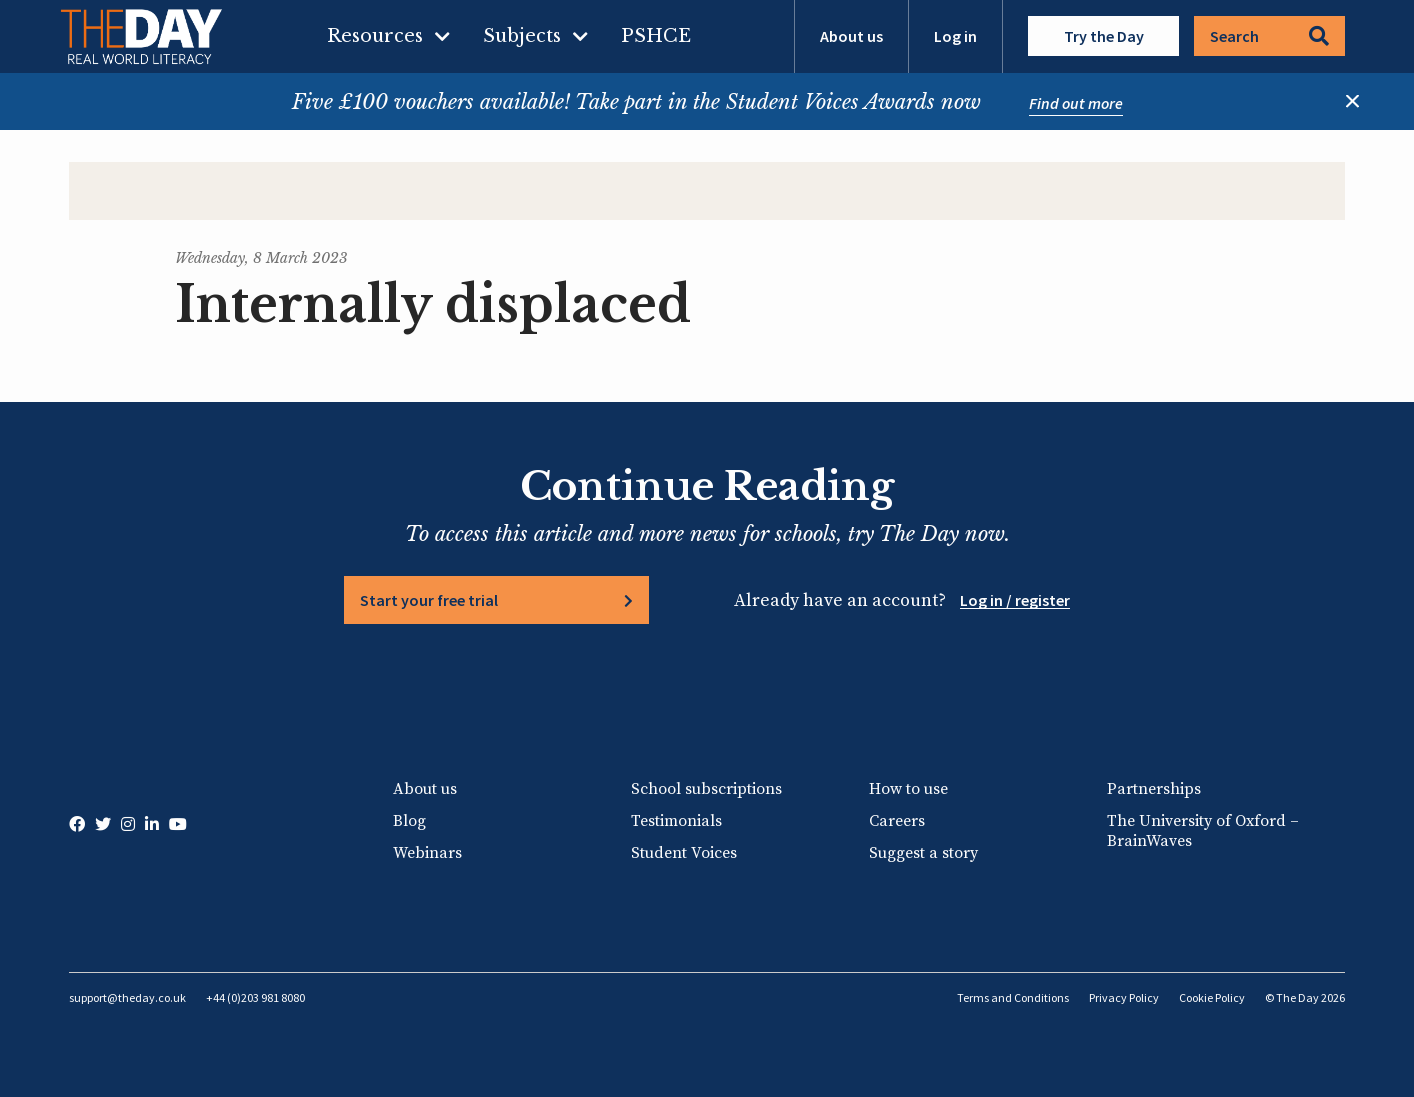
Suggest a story (923, 853)
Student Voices (684, 853)
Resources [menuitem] (375, 36)
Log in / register (1015, 600)
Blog (409, 821)
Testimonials (676, 821)
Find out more (1076, 103)
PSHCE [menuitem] (656, 36)
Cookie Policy (1212, 997)
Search (1269, 36)
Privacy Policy (1124, 997)
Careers (897, 821)
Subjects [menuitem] (522, 36)
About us (851, 36)
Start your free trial (429, 600)
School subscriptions (706, 789)
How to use (908, 789)
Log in (955, 36)
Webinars (427, 853)
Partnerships (1154, 789)
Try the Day (1104, 36)
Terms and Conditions (1013, 997)
